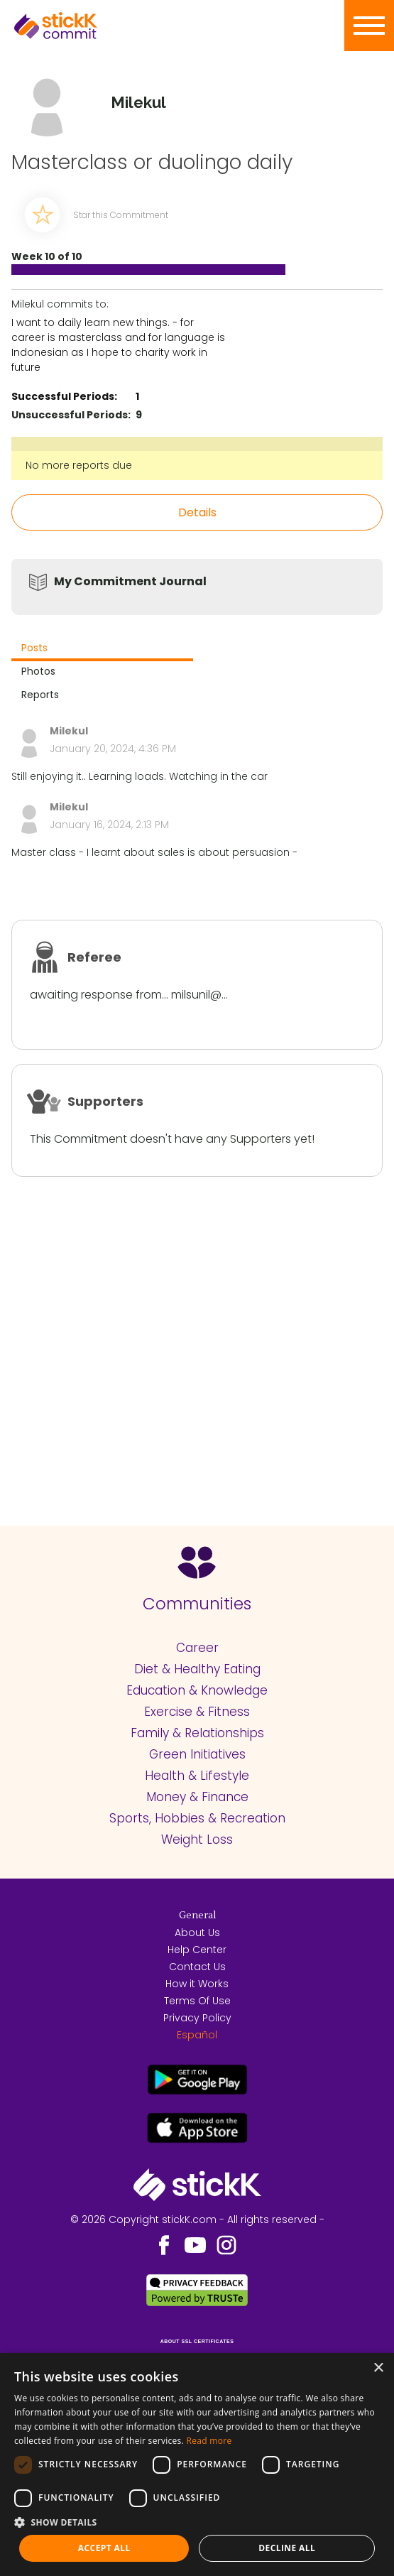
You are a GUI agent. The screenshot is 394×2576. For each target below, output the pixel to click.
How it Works (197, 1984)
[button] (197, 2522)
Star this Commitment (120, 215)
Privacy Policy (197, 2018)
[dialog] (197, 2464)
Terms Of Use (197, 2001)
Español (197, 2035)
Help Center (197, 1949)
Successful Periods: (64, 396)
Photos (38, 671)
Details (197, 512)
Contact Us (197, 1967)
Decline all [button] (286, 2548)
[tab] (102, 649)
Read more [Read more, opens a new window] (208, 2441)
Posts (34, 648)
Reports (40, 695)
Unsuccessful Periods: (71, 415)
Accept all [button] (104, 2548)
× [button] (378, 2368)
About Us (197, 1932)
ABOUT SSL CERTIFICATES (197, 2341)
